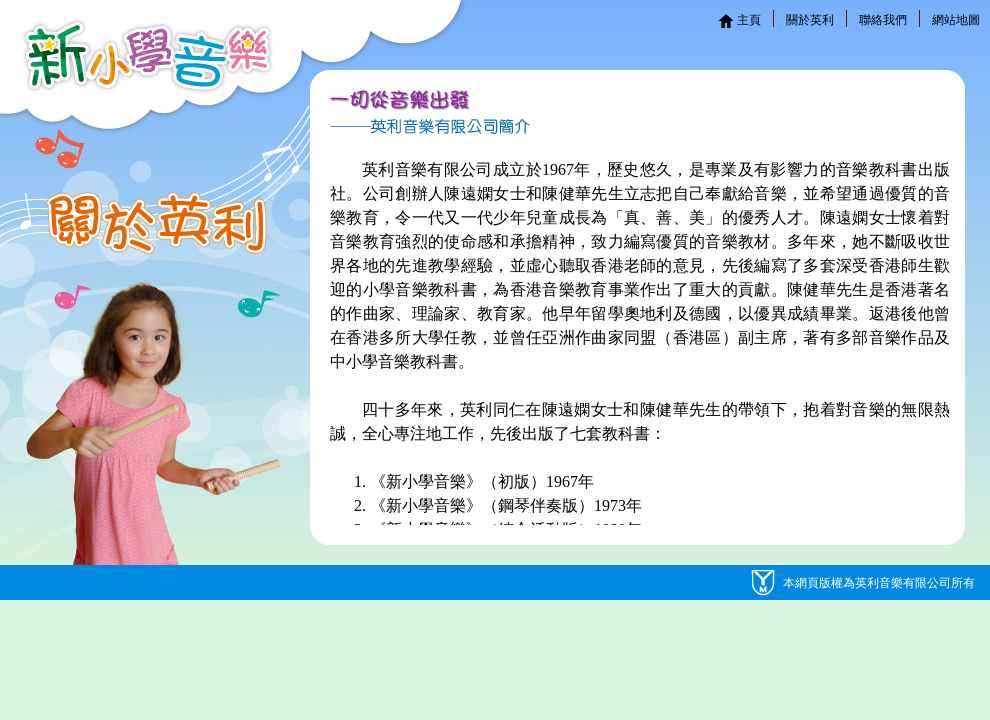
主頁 (739, 20)
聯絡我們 (883, 20)
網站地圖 (956, 20)
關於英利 (810, 20)
